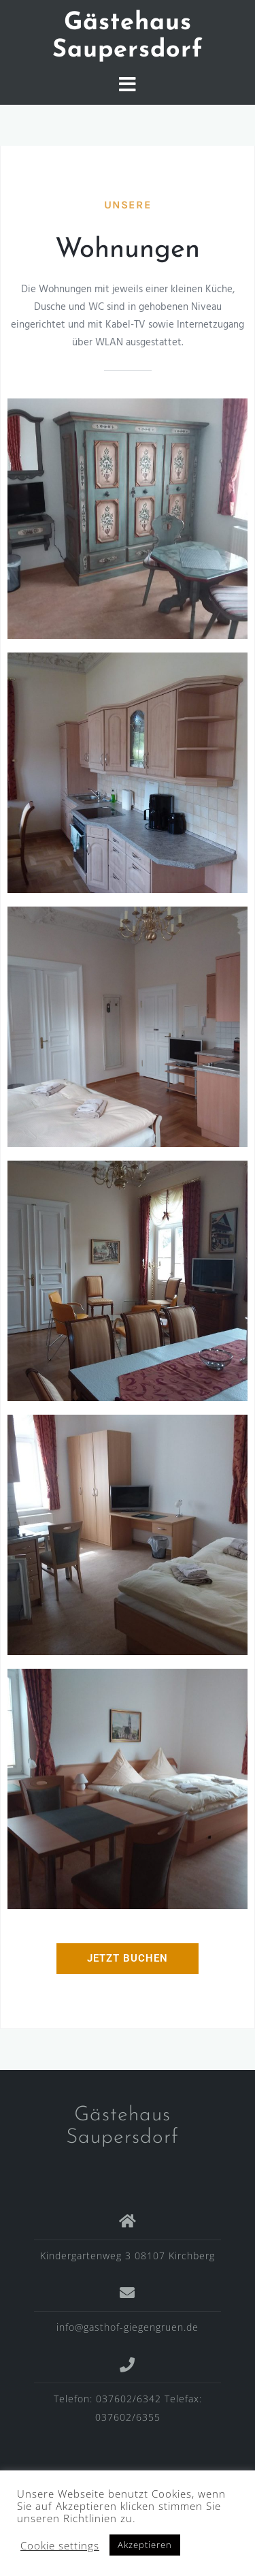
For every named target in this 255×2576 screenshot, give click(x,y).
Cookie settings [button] (59, 2545)
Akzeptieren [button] (145, 2545)
